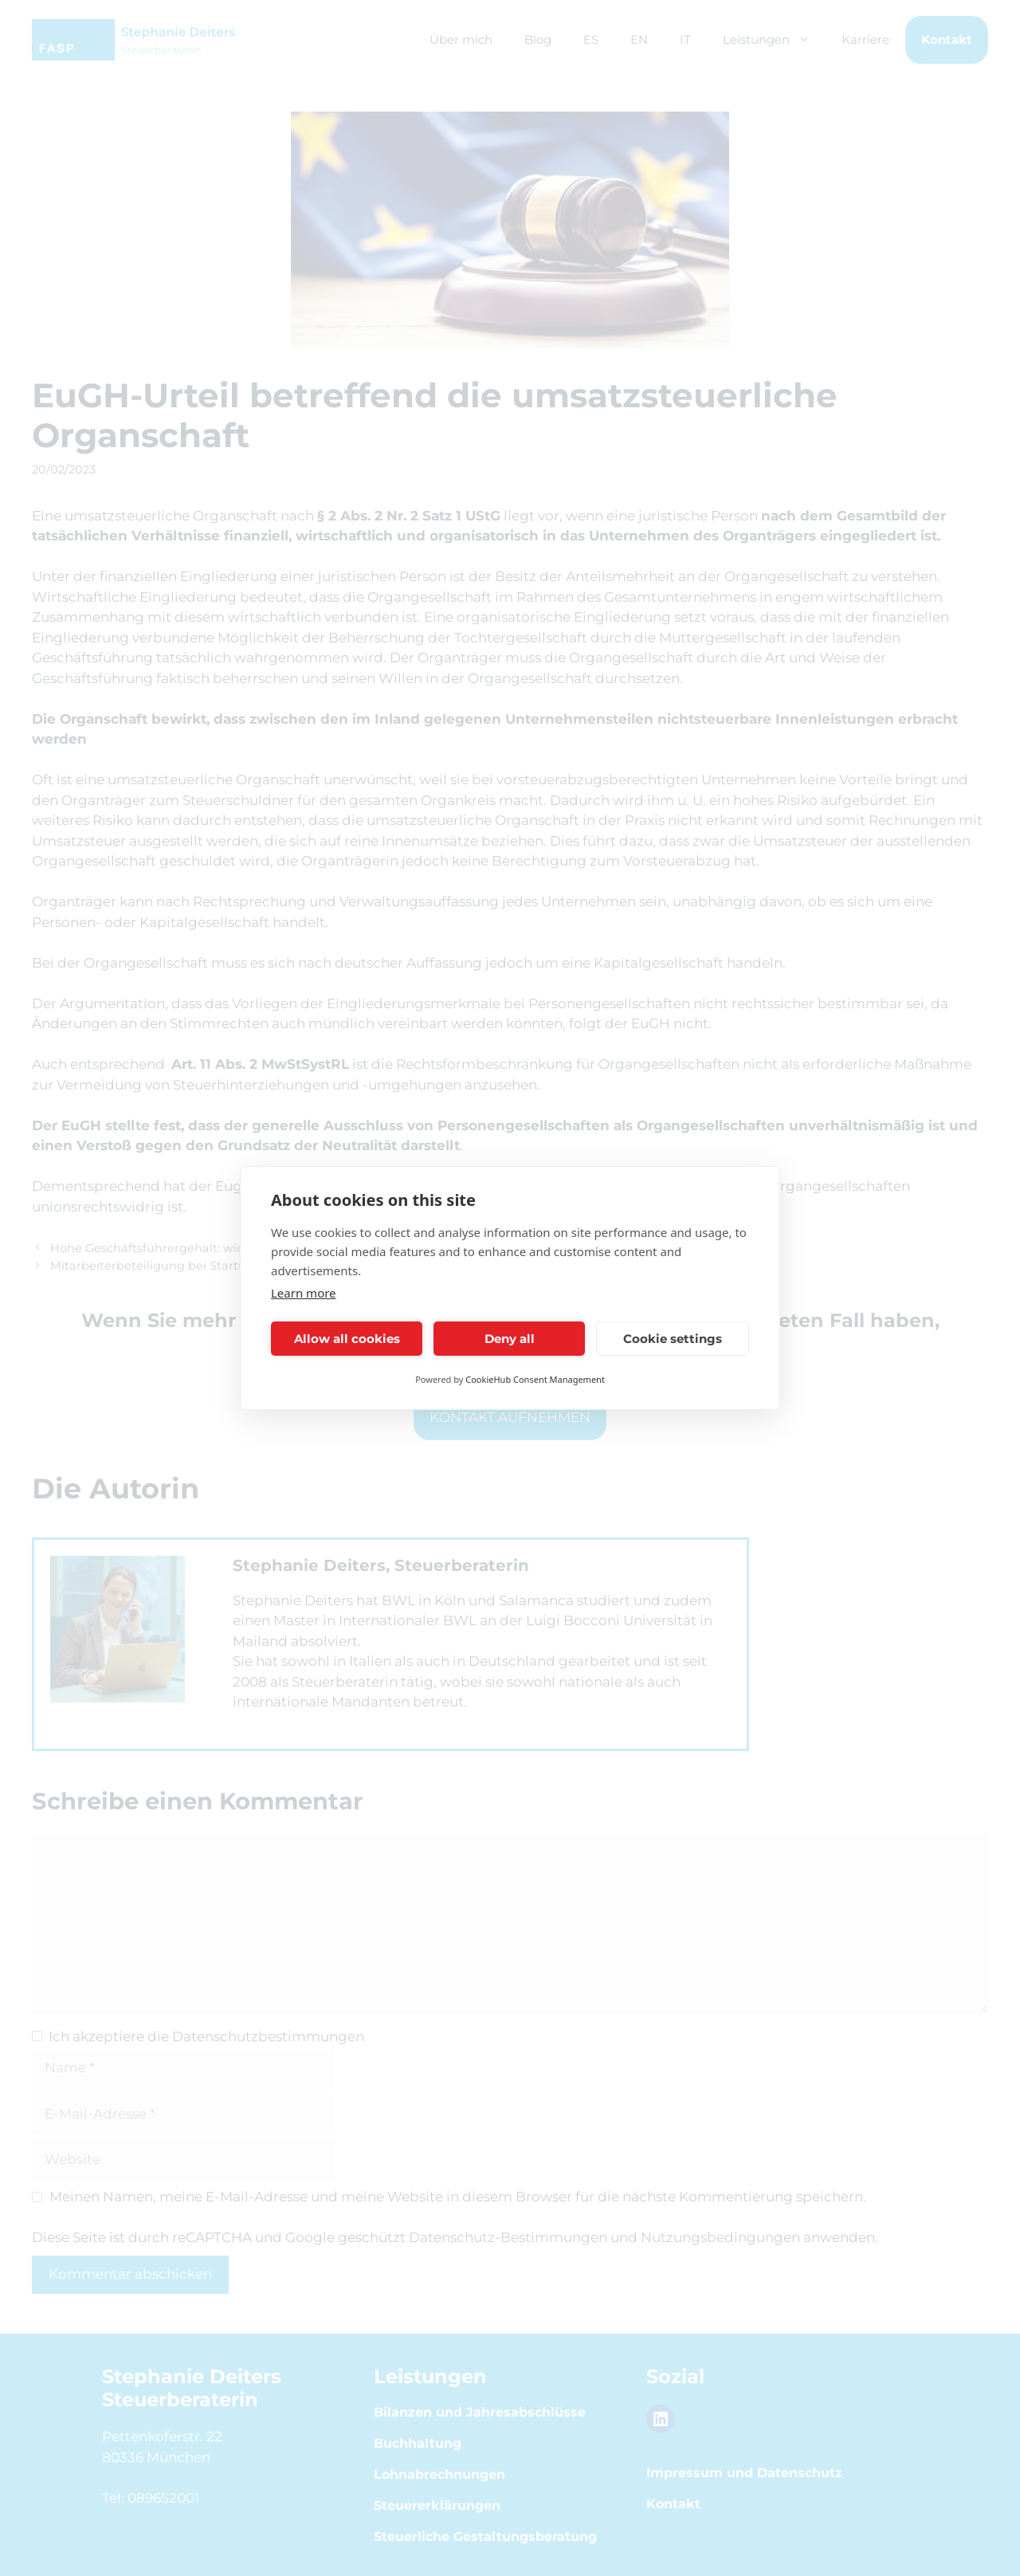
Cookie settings (672, 1338)
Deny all (509, 1338)
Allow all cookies (347, 1338)
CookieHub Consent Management (535, 1379)
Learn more (303, 1293)
